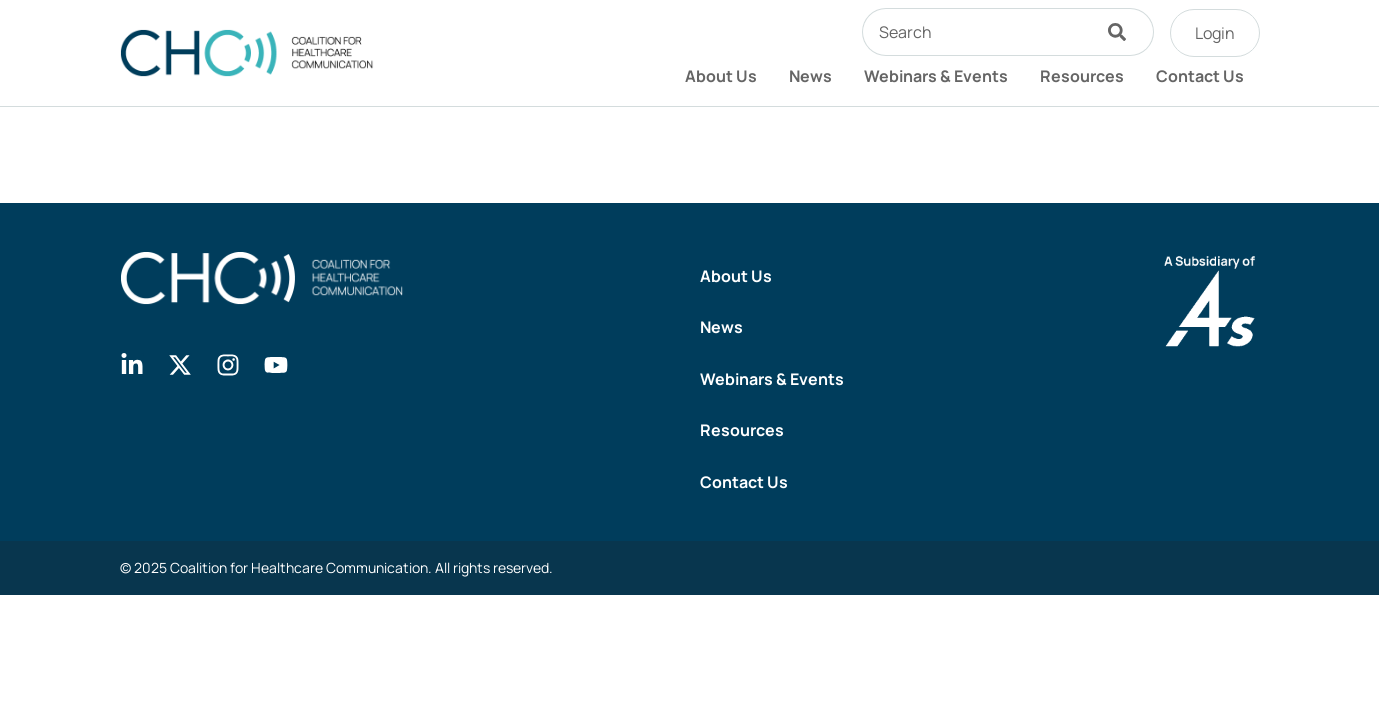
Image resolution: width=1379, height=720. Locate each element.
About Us (721, 76)
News (810, 76)
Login (1215, 33)
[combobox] (976, 32)
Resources (1082, 76)
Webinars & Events (936, 76)
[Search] (1122, 32)
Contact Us (1200, 76)
